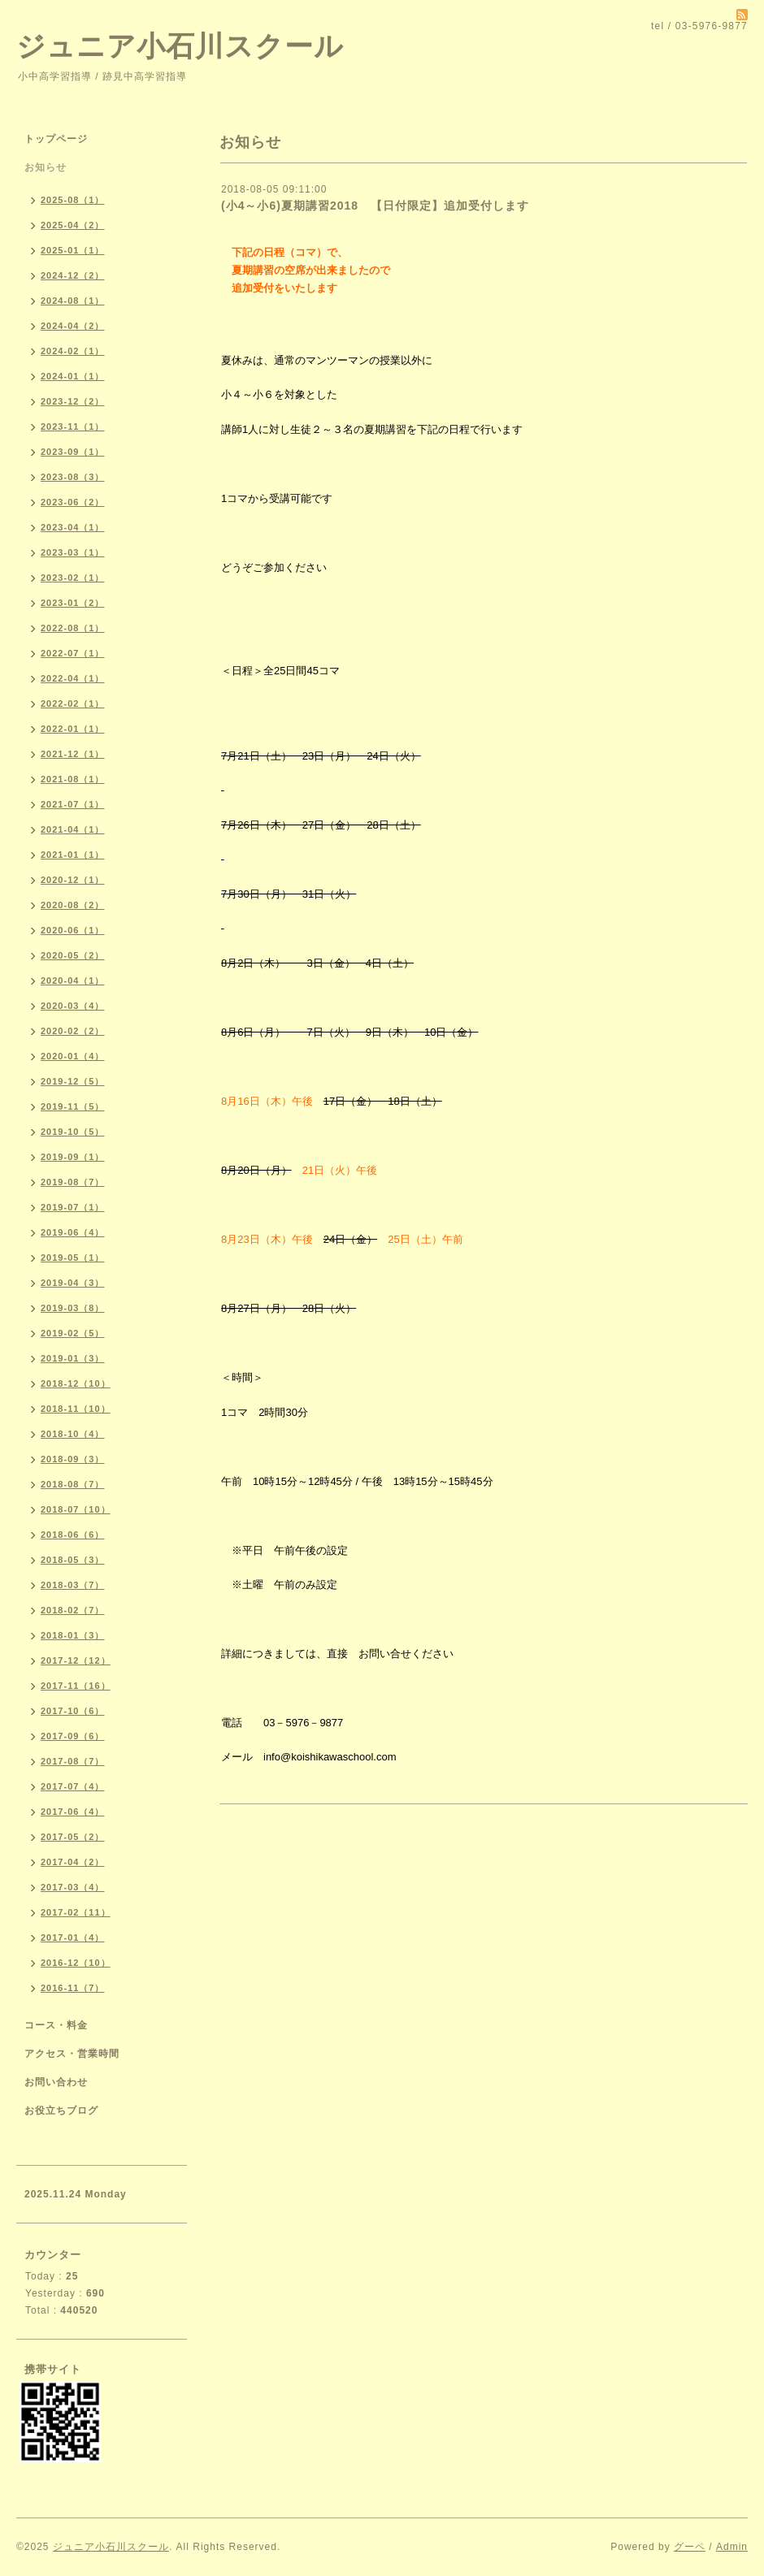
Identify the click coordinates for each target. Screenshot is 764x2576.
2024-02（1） (73, 351)
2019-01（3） (73, 1358)
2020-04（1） (73, 980)
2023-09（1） (73, 452)
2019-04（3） (73, 1283)
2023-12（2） (73, 401)
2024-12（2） (73, 275)
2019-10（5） (73, 1131)
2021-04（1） (73, 829)
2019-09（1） (73, 1157)
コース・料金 (56, 2025)
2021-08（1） (73, 779)
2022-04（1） (73, 678)
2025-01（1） (73, 250)
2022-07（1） (73, 653)
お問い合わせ (56, 2082)
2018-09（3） (73, 1459)
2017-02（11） (76, 1912)
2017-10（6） (73, 1711)
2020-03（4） (73, 1006)
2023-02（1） (73, 577)
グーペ (689, 2546)
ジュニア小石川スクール (180, 46)
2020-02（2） (73, 1031)
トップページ (56, 139)
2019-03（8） (73, 1308)
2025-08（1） (73, 200)
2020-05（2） (73, 955)
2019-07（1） (73, 1207)
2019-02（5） (73, 1333)
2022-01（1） (73, 729)
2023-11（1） (73, 426)
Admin (732, 2546)
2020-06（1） (73, 930)
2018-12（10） (76, 1383)
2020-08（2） (73, 905)
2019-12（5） (73, 1081)
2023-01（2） (73, 603)
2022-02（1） (73, 703)
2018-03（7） (73, 1585)
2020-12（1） (73, 880)
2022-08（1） (73, 628)
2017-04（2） (73, 1862)
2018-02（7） (73, 1610)
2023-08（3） (73, 477)
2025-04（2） (73, 225)
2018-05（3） (73, 1560)
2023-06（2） (73, 502)
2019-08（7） (73, 1182)
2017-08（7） (73, 1761)
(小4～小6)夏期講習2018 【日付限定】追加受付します (381, 205)
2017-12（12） (76, 1660)
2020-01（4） (73, 1056)
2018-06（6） (73, 1534)
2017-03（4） (73, 1887)
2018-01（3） (73, 1635)
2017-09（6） (73, 1736)
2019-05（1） (73, 1257)
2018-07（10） (76, 1509)
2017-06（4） (73, 1811)
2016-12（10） (76, 1963)
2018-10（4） (73, 1434)
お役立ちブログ (61, 2110)
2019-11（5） (73, 1106)
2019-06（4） (73, 1232)
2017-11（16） (76, 1686)
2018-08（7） (73, 1484)
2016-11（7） (73, 1988)
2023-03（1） (73, 552)
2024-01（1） (73, 376)
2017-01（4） (73, 1937)
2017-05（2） (73, 1837)
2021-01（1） (73, 854)
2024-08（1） (73, 300)
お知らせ (45, 167)
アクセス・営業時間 (71, 2053)
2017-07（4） (73, 1786)
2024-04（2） (73, 326)
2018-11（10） (76, 1409)
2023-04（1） (73, 527)
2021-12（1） (73, 754)
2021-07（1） (73, 804)
